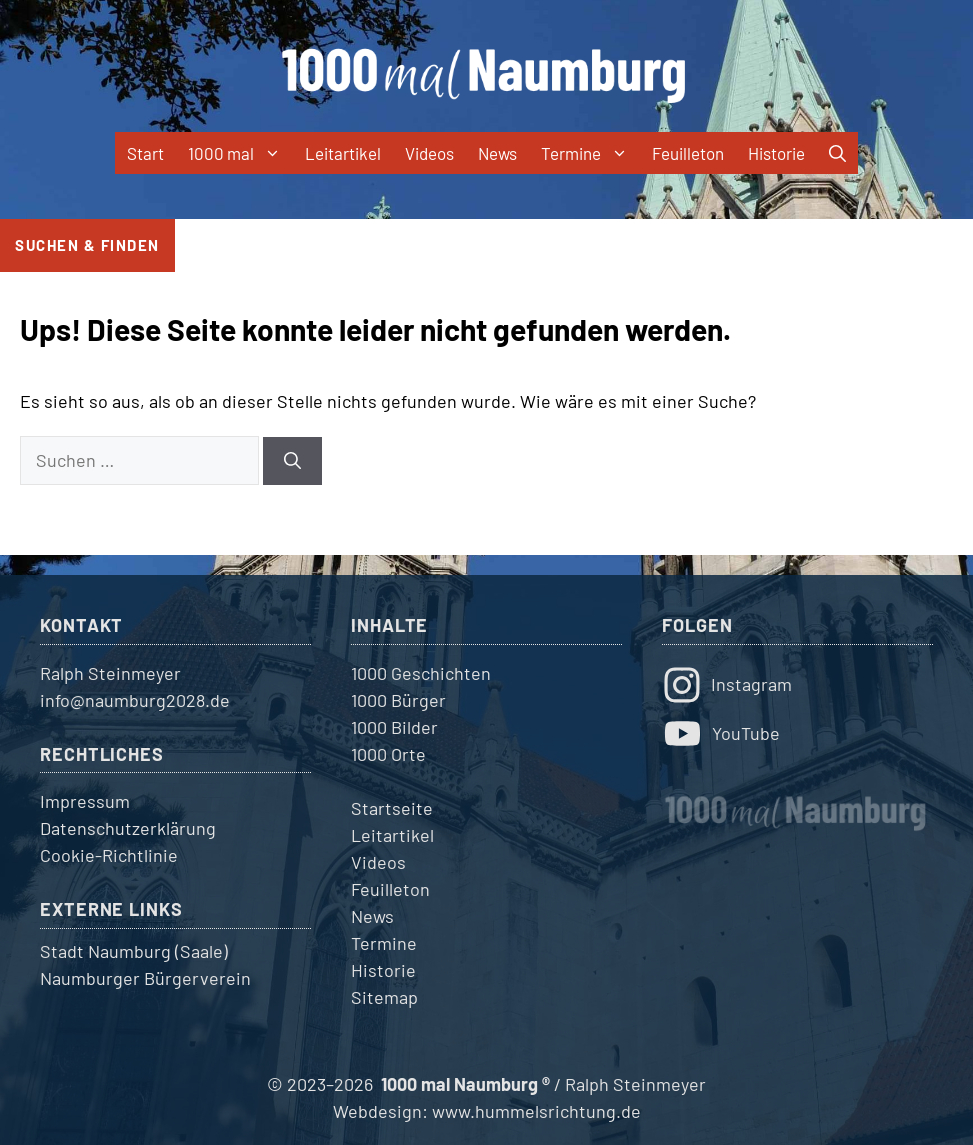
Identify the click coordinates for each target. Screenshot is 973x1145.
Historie (776, 153)
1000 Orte (388, 754)
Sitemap (384, 997)
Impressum (85, 801)
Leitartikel (343, 153)
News (497, 153)
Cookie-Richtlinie (109, 855)
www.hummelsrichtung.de (536, 1111)
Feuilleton (688, 153)
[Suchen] (292, 461)
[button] (837, 153)
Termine (590, 153)
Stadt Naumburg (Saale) (134, 951)
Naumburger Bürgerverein (145, 978)
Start (145, 153)
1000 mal (240, 153)
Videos (429, 153)
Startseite (392, 808)
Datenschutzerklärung (128, 828)
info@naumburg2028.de (135, 700)
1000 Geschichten (421, 673)
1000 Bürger (398, 700)
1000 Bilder (394, 727)
